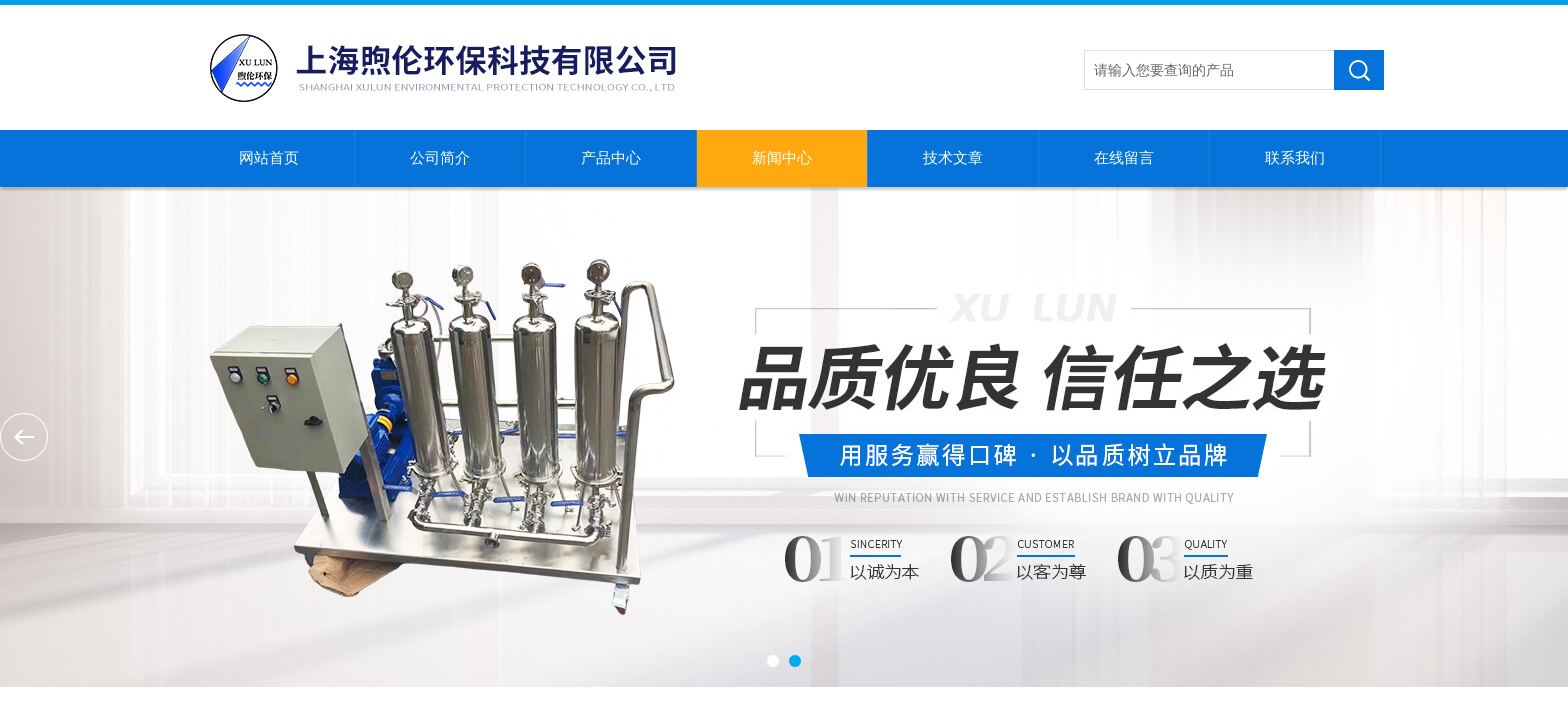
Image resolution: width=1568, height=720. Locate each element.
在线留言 (1124, 158)
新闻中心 (782, 158)
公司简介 (440, 158)
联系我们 (1295, 158)
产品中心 (611, 158)
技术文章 (953, 158)
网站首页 (269, 158)
